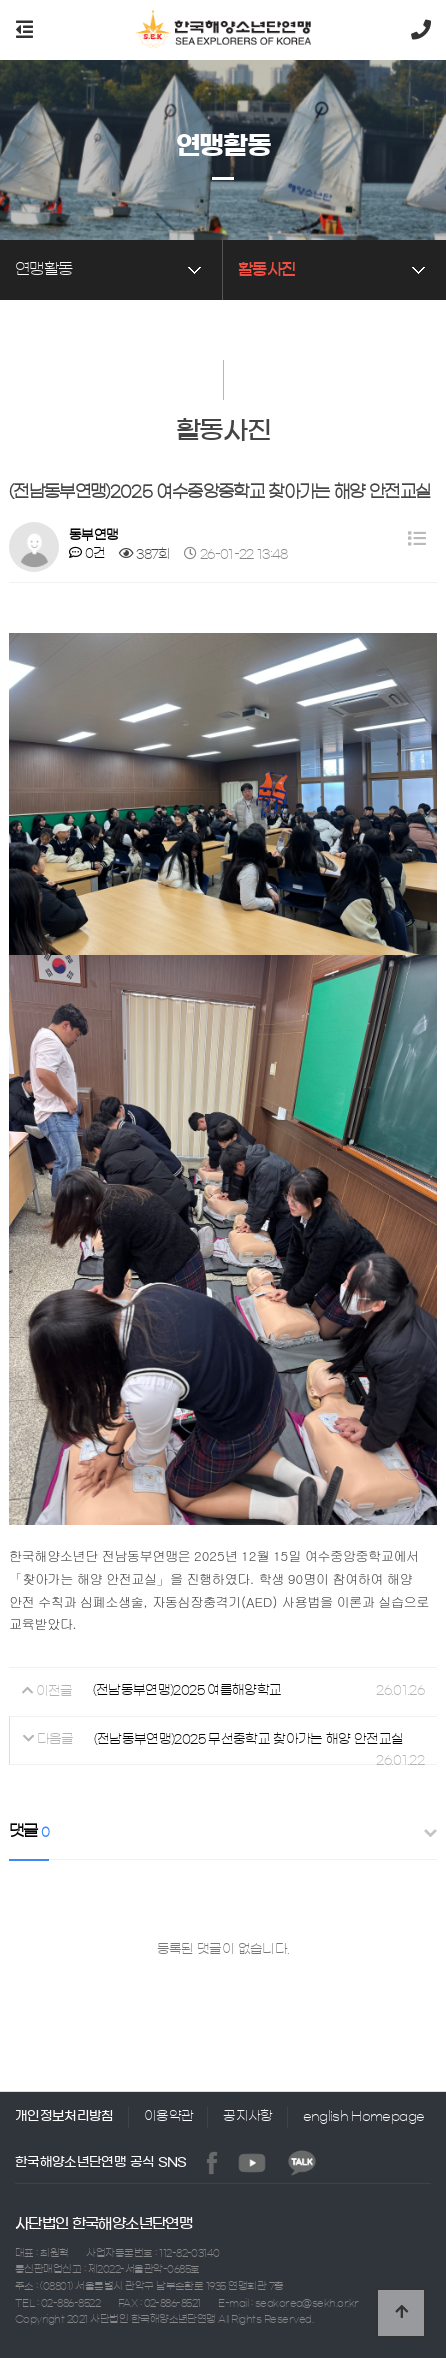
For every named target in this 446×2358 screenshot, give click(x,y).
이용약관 (168, 2115)
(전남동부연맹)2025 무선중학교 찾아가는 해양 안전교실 (249, 1738)
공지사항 (247, 2115)
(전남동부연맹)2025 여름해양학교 (187, 1690)
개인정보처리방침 (64, 2115)
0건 (87, 553)
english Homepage (364, 2115)
